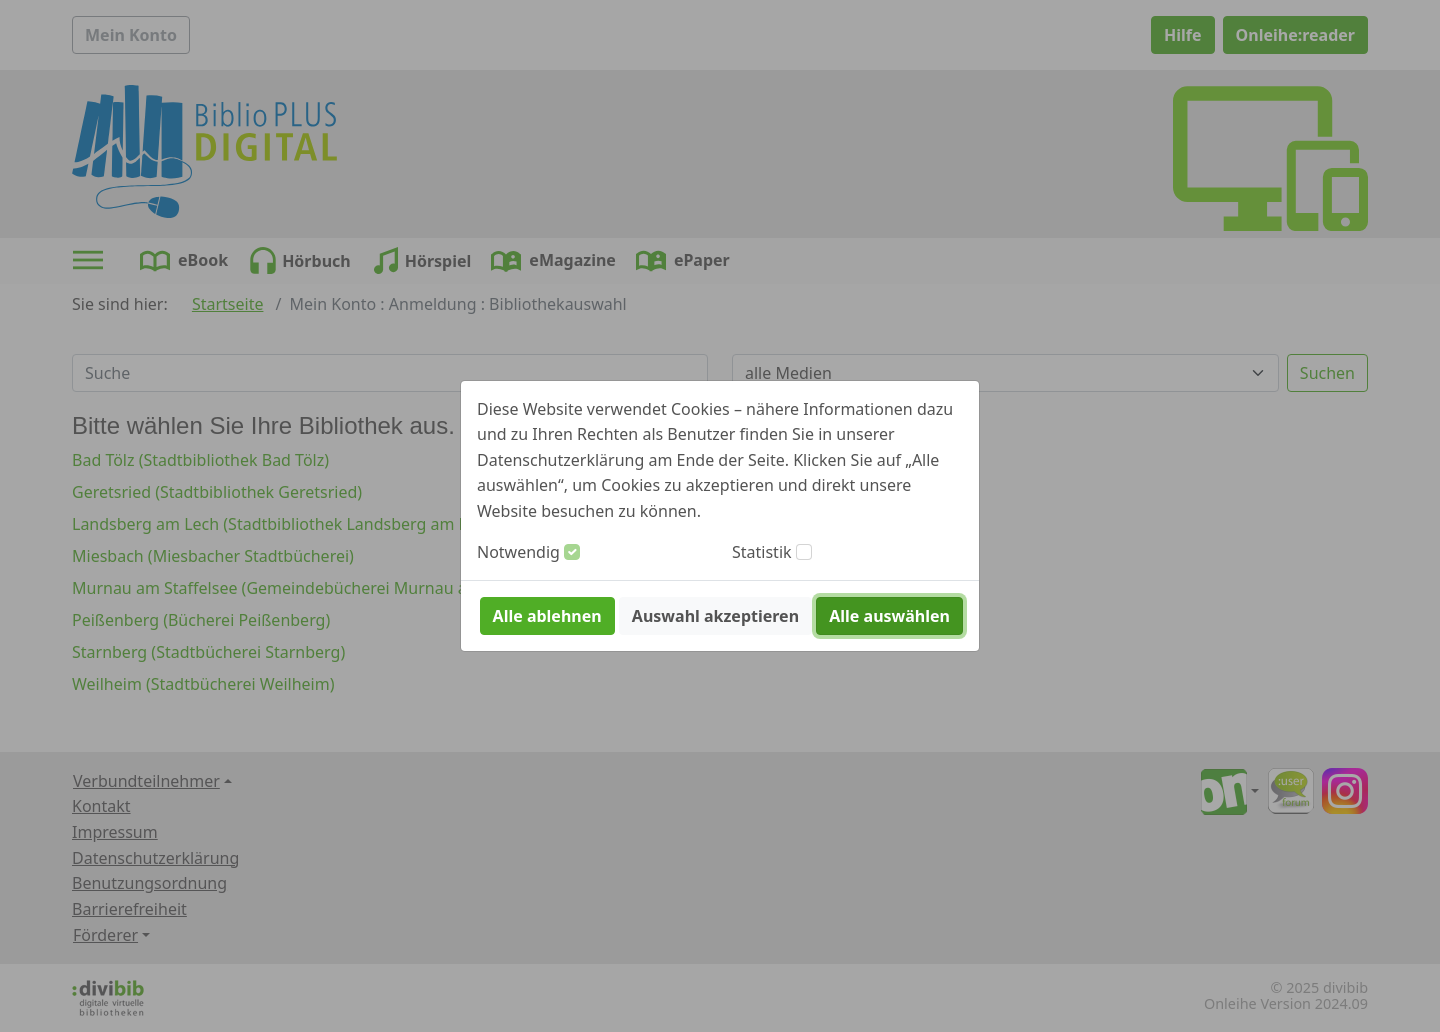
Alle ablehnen (547, 616)
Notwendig (518, 552)
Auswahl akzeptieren (715, 616)
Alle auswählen (889, 616)
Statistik (762, 552)
